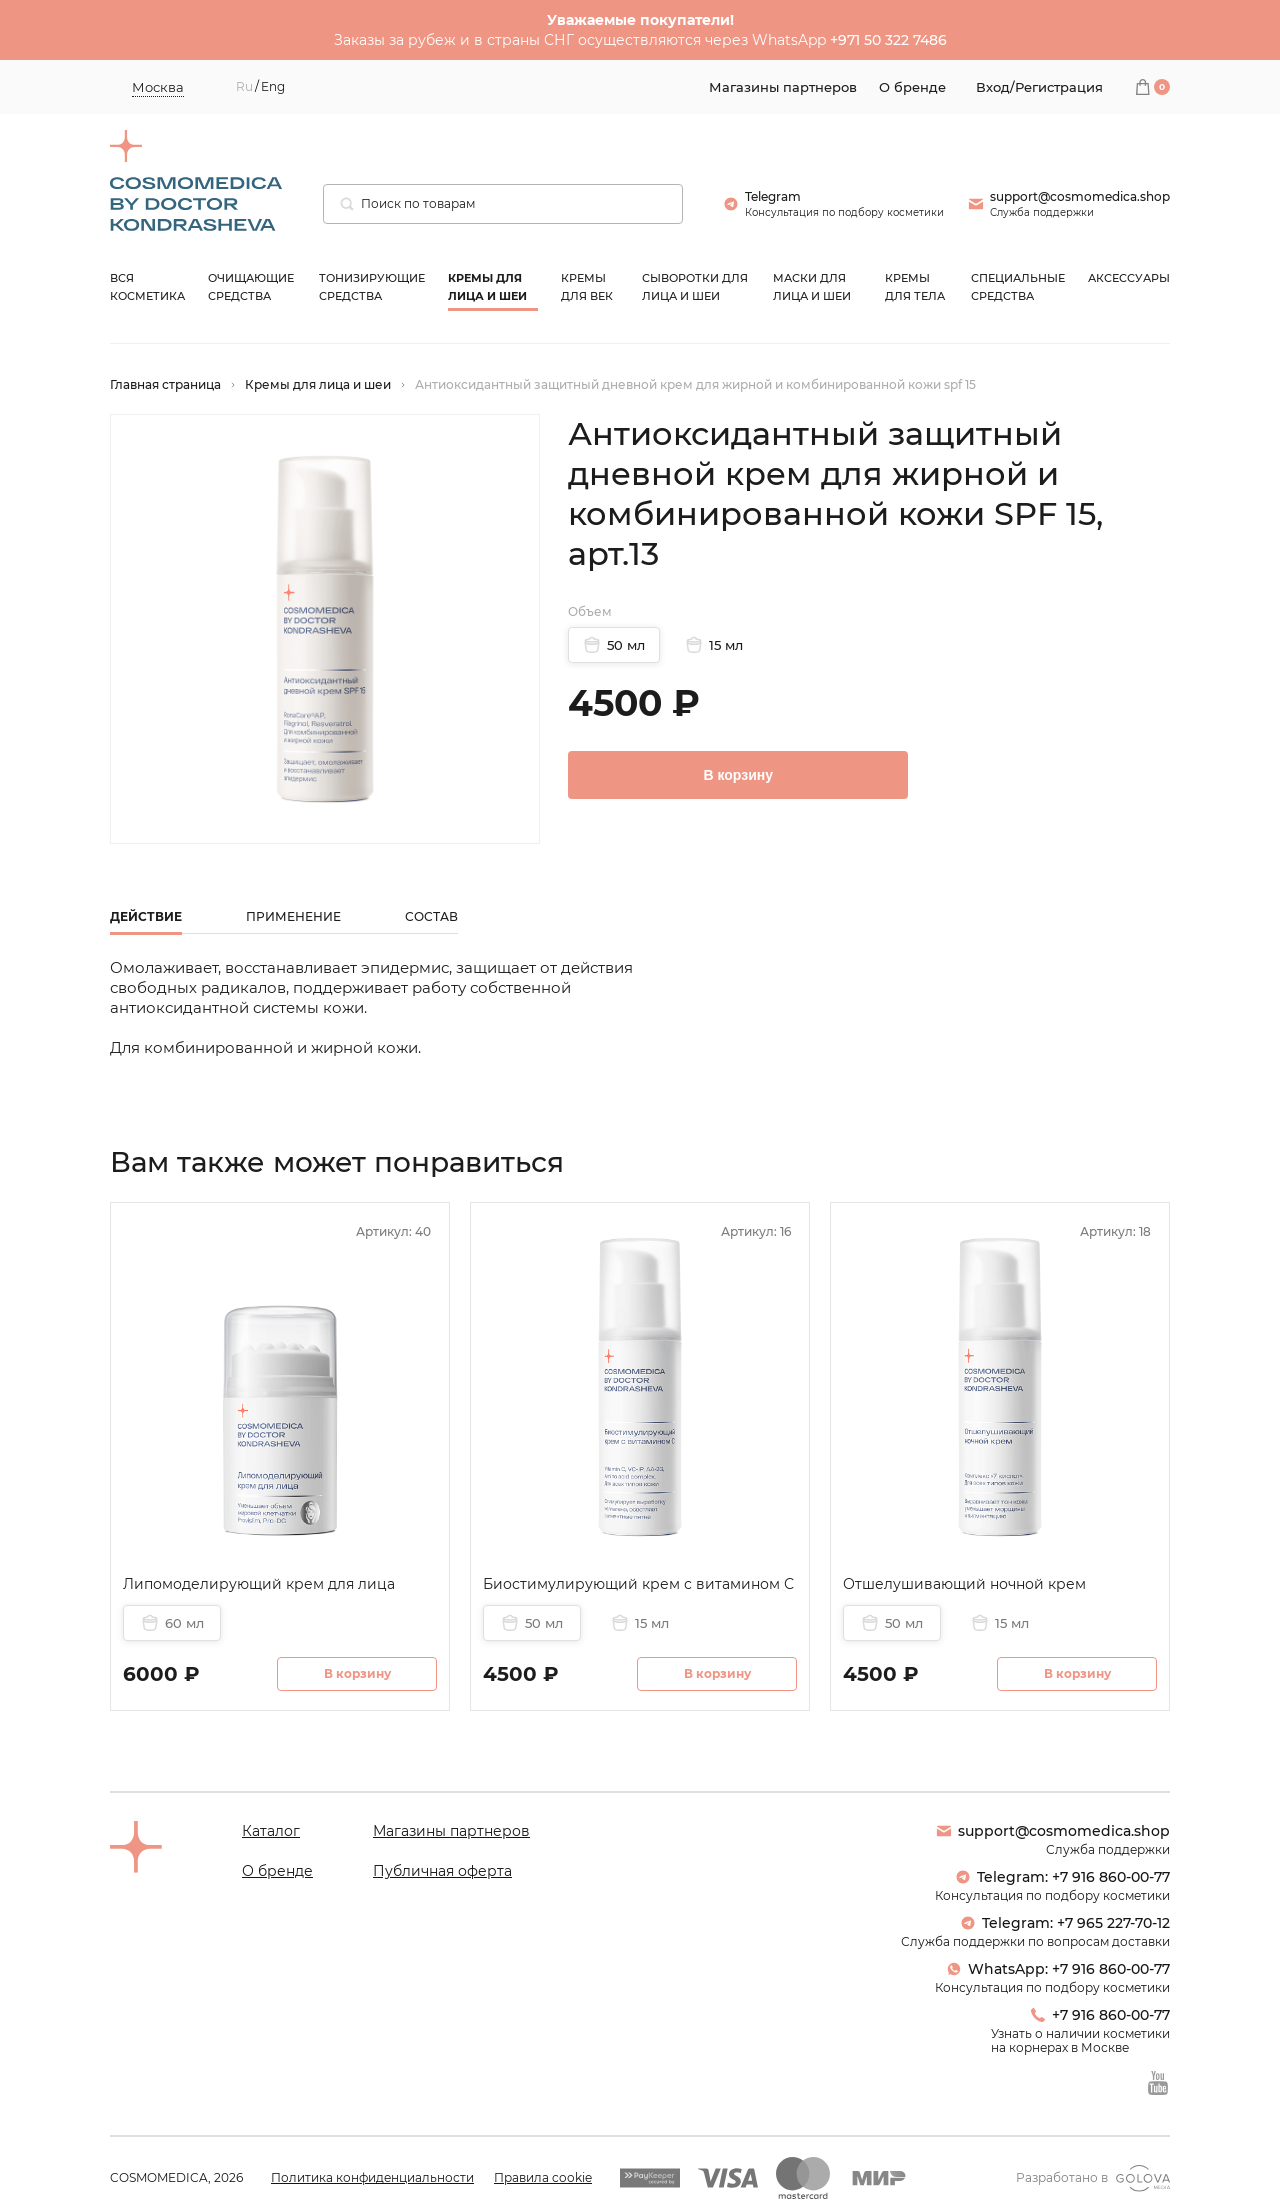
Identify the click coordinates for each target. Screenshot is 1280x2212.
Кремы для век (587, 287)
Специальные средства (1018, 287)
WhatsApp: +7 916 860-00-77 (1058, 1969)
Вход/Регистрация (1039, 87)
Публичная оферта (442, 1871)
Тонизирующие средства (372, 287)
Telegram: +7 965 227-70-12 (1065, 1923)
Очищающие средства (251, 287)
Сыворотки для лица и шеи (695, 287)
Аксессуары (1129, 278)
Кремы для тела (915, 287)
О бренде (277, 1871)
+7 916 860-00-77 (1100, 2015)
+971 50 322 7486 (888, 40)
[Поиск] (347, 204)
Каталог (271, 1831)
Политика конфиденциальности (372, 2178)
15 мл (714, 645)
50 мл (614, 645)
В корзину (738, 775)
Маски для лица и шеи (812, 287)
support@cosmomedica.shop (1053, 1831)
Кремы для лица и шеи (487, 287)
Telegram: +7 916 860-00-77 (1062, 1877)
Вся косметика (147, 287)
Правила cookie (543, 2178)
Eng (273, 87)
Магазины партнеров (451, 1831)
